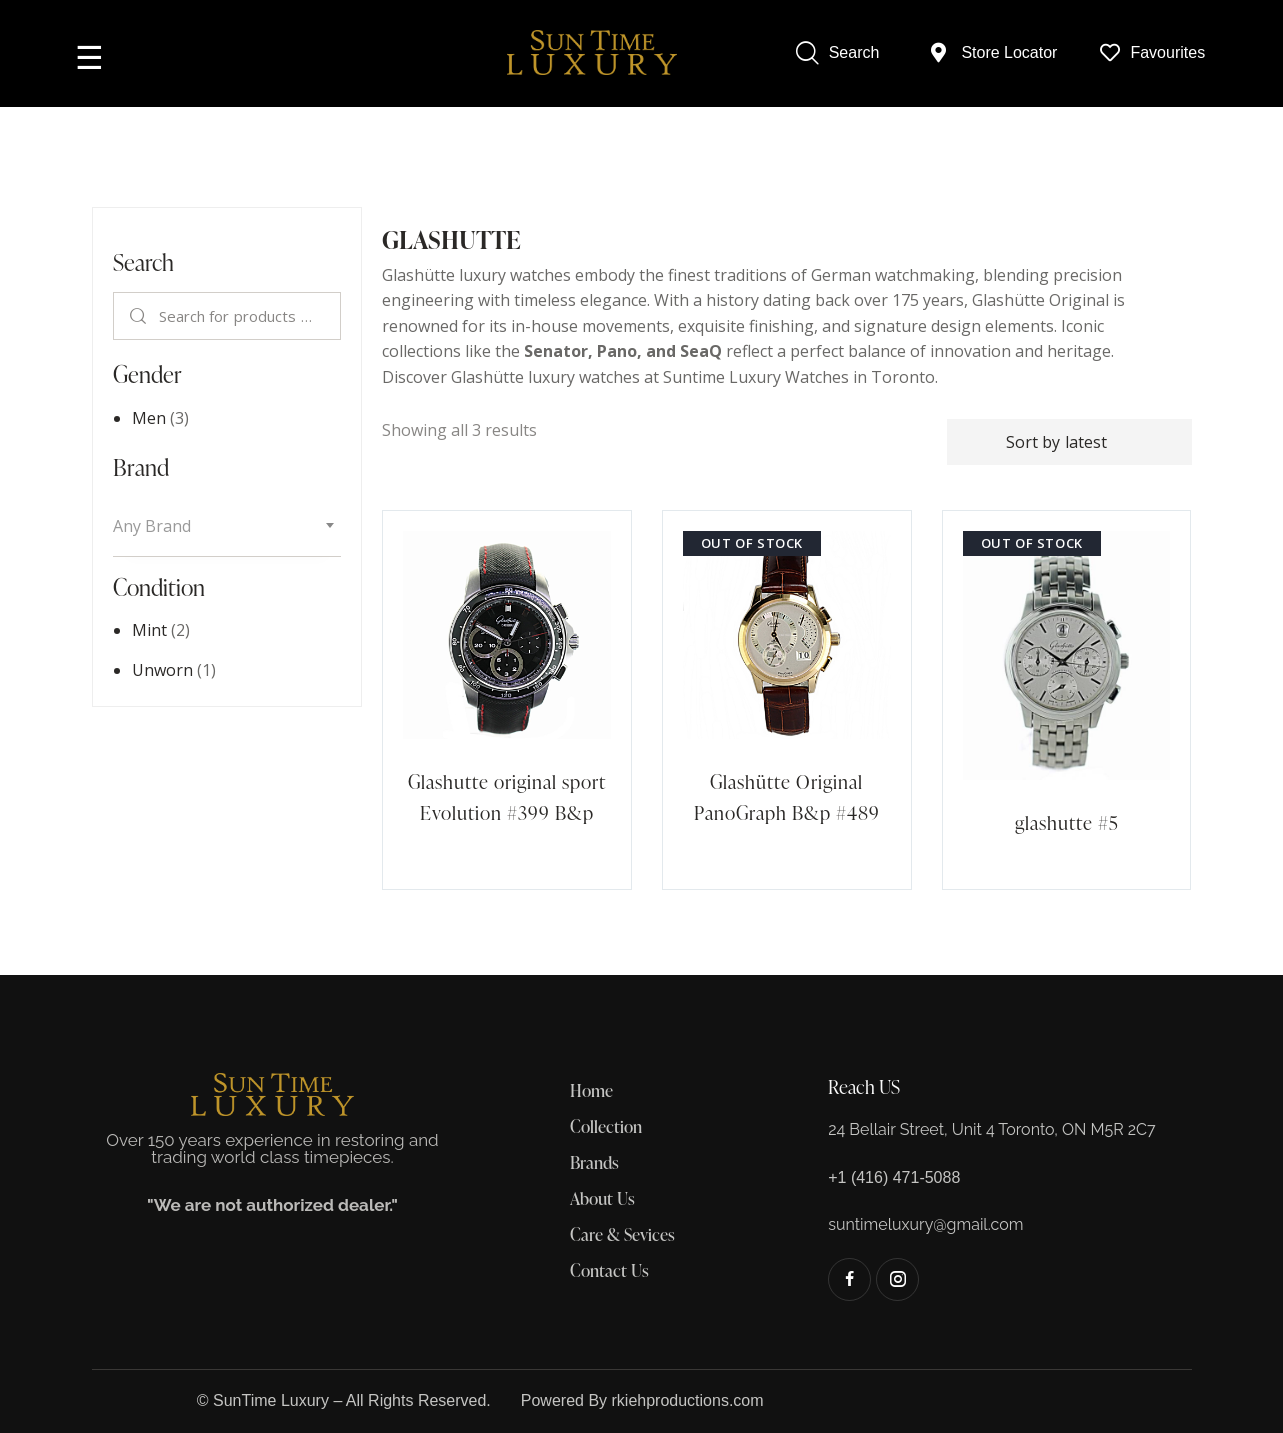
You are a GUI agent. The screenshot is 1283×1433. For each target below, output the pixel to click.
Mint (149, 630)
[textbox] (227, 526)
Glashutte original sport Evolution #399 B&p (507, 797)
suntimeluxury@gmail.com (925, 1224)
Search (138, 316)
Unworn (162, 670)
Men (149, 418)
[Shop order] (1069, 442)
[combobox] (227, 527)
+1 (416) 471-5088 (894, 1177)
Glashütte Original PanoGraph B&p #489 (787, 797)
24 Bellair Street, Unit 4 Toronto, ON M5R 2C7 (991, 1129)
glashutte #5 (1067, 822)
